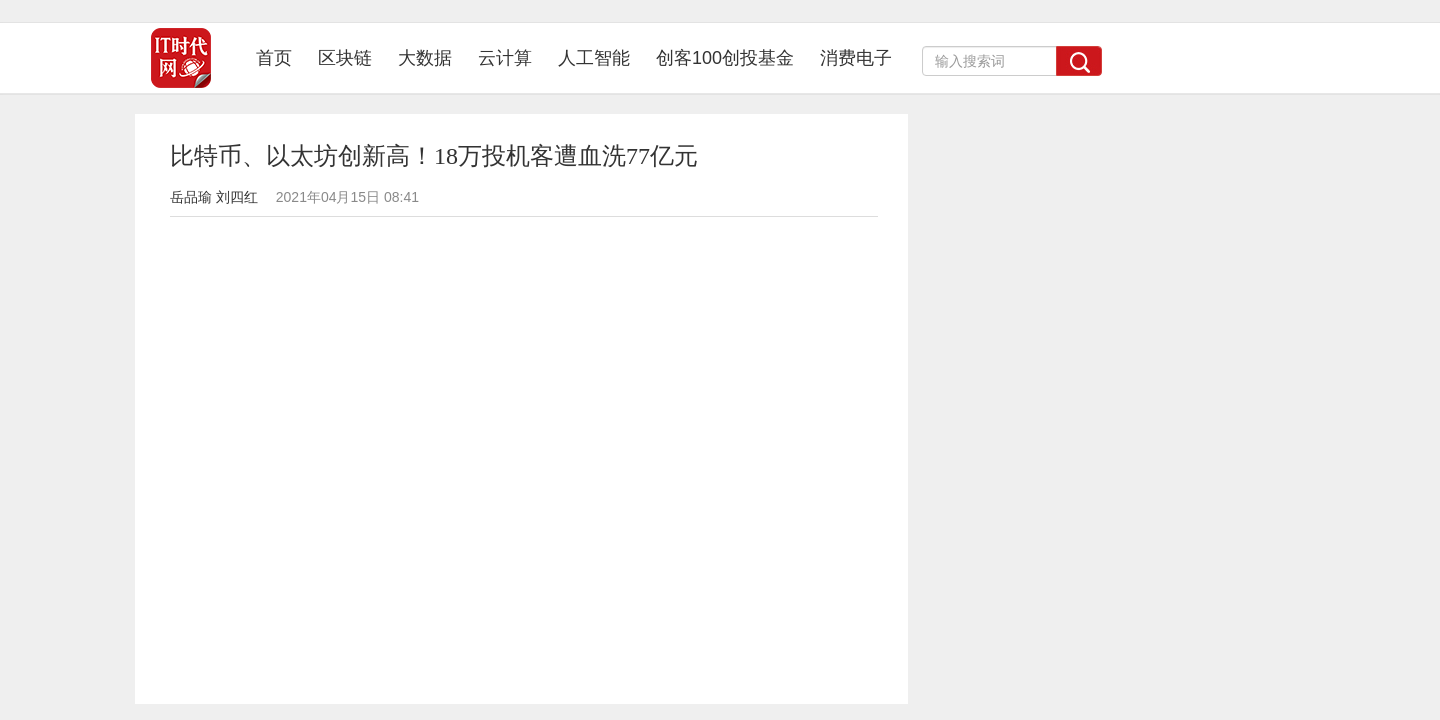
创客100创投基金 (725, 58)
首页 (280, 57)
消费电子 (856, 58)
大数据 (425, 58)
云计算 (505, 58)
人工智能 (594, 58)
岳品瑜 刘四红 (214, 197)
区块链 (345, 58)
